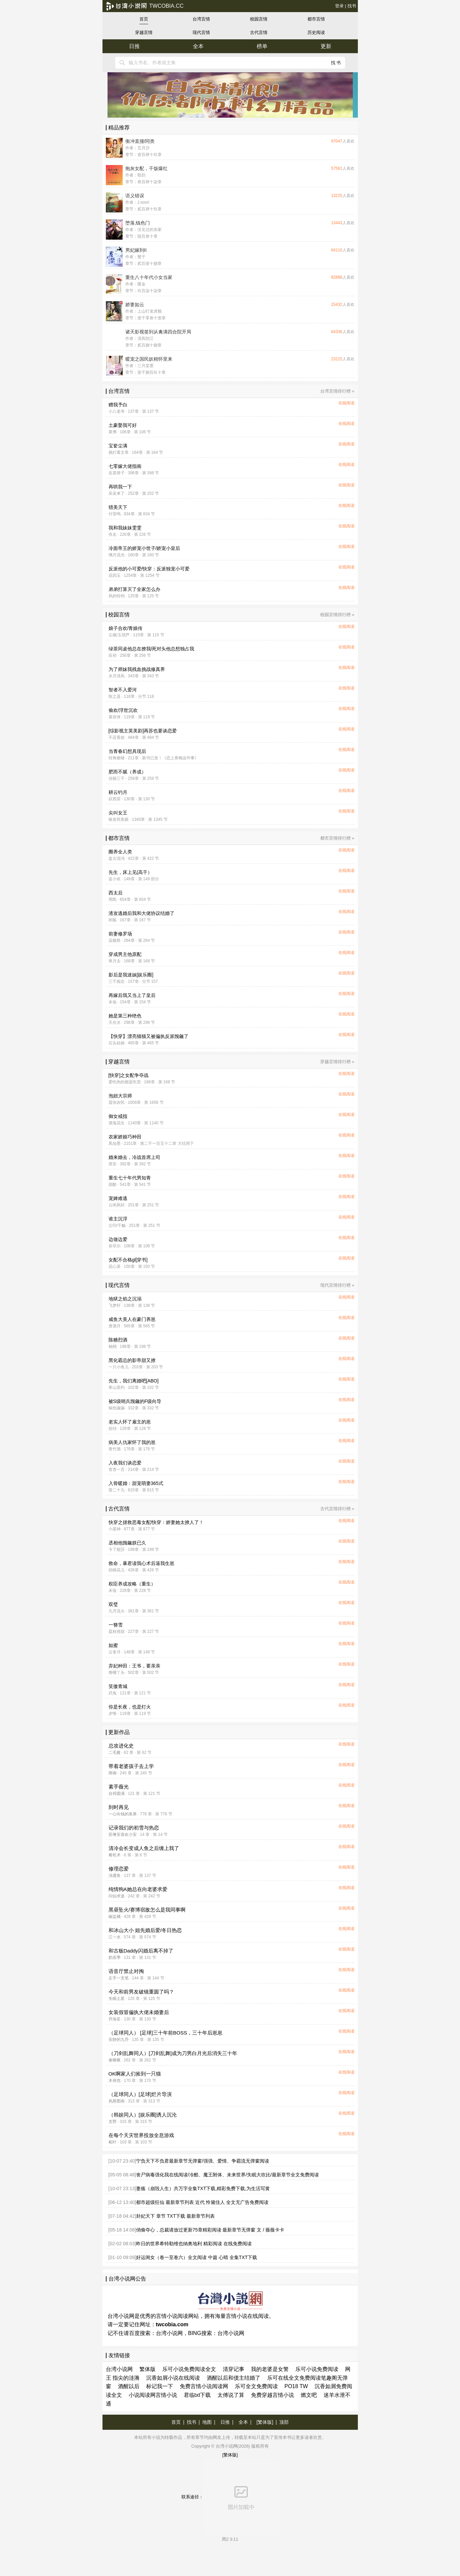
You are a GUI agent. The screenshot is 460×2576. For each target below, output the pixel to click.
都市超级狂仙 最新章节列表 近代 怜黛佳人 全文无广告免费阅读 (202, 2202)
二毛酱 (115, 1752)
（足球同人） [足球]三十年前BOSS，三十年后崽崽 (165, 2033)
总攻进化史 (121, 1745)
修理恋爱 (119, 1868)
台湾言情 (201, 19)
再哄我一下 (120, 486)
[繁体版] (264, 2422)
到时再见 (119, 1807)
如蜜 (113, 1645)
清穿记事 (233, 2369)
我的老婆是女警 (270, 2369)
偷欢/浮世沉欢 (123, 710)
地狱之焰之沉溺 (125, 1298)
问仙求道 (117, 1896)
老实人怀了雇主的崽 (130, 1421)
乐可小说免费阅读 (316, 2369)
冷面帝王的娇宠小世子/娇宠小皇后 (144, 548)
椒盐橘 (115, 1916)
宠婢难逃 (118, 1198)
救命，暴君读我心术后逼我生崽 (141, 1563)
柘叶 (113, 2142)
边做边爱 (118, 1239)
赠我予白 (118, 404)
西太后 (116, 892)
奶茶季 (115, 1957)
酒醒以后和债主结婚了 (233, 2378)
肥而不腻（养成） (127, 771)
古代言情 (258, 32)
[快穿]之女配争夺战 (129, 1075)
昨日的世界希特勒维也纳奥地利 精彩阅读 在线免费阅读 (194, 2243)
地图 (207, 2422)
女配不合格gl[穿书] (128, 1259)
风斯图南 (117, 2101)
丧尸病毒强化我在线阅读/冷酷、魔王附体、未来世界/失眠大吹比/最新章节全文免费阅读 (227, 2174)
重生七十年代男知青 (130, 1177)
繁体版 (147, 2369)
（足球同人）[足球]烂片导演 (140, 2094)
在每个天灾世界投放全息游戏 (141, 2135)
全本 (198, 46)
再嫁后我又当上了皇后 (132, 995)
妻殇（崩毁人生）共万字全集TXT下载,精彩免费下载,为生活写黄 (203, 2188)
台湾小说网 (169, 2333)
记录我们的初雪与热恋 (134, 1827)
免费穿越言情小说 (272, 2395)
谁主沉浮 (118, 1218)
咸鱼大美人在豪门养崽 (132, 1319)
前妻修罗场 (120, 933)
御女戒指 (118, 1116)
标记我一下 (159, 2386)
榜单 (262, 46)
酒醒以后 (128, 2386)
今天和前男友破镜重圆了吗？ (141, 1992)
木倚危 (115, 2080)
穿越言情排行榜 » (337, 1061)
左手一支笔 (119, 1978)
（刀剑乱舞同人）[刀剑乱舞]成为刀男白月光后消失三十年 (173, 2053)
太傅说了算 (230, 2395)
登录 (339, 5)
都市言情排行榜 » (337, 838)
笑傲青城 (118, 1686)
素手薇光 (119, 1786)
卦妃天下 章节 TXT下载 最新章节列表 (175, 2216)
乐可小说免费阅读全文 (189, 2369)
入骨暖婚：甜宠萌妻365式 (136, 1483)
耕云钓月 (118, 792)
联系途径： (230, 2496)
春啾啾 (115, 2060)
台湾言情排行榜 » (337, 391)
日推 (134, 46)
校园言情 (258, 19)
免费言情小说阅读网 (204, 2386)
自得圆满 (117, 1793)
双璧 (113, 1604)
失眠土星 (117, 1998)
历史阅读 (316, 32)
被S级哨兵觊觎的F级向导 (135, 1401)
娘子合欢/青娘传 (126, 628)
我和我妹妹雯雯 (125, 527)
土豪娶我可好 (123, 425)
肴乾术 (115, 1855)
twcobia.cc (145, 6)
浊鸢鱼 (115, 1875)
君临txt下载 (197, 2395)
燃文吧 (309, 2395)
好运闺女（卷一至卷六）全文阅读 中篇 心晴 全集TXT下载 (196, 2257)
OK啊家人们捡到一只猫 (135, 2074)
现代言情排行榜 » (337, 1285)
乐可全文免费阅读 (256, 2386)
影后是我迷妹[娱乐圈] (131, 974)
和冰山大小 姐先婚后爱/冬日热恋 (145, 1930)
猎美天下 (118, 507)
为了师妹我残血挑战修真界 (137, 669)
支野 (113, 2121)
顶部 (284, 2422)
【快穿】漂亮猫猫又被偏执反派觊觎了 (149, 1036)
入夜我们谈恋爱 (125, 1462)
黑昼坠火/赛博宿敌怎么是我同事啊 (147, 1910)
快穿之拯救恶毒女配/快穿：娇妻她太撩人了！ (156, 1522)
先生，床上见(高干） (131, 872)
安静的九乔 (119, 2039)
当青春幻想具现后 (127, 751)
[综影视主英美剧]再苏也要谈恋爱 (143, 730)
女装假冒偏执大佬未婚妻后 (139, 2012)
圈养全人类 (120, 851)
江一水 (115, 1937)
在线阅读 (346, 403)
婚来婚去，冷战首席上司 (134, 1157)
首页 (143, 19)
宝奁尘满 (118, 445)
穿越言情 (144, 32)
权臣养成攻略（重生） (132, 1583)
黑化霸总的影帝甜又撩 (132, 1360)
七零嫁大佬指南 (125, 466)
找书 (351, 5)
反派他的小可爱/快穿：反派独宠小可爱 (149, 568)
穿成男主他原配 (125, 954)
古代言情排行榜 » (337, 1508)
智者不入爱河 (123, 689)
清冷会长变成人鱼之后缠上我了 (144, 1848)
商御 (113, 1773)
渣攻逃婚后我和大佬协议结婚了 (141, 913)
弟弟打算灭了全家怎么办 (134, 589)
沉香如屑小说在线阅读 (173, 2378)
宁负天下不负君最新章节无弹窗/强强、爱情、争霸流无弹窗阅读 (202, 2161)
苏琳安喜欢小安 (123, 1834)
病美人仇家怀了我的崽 (132, 1442)
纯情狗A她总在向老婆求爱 (138, 1889)
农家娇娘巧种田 (125, 1136)
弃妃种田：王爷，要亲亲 (134, 1665)
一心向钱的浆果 (123, 1814)
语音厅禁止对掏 (126, 1971)
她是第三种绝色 (125, 1015)
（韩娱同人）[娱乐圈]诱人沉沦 (143, 2115)
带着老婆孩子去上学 (131, 1766)
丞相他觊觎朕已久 (127, 1542)
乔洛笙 (115, 2019)
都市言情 (316, 19)
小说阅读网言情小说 (153, 2395)
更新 (326, 46)
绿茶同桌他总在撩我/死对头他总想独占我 (152, 648)
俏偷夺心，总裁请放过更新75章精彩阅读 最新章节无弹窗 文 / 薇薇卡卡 (210, 2229)
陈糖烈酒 (118, 1339)
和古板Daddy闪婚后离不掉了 (141, 1951)
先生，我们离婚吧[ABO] (134, 1380)
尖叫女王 (118, 812)
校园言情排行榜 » (337, 614)
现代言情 (201, 32)
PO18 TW (296, 2386)
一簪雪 (116, 1624)
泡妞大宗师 (120, 1095)
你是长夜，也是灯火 (130, 1706)
